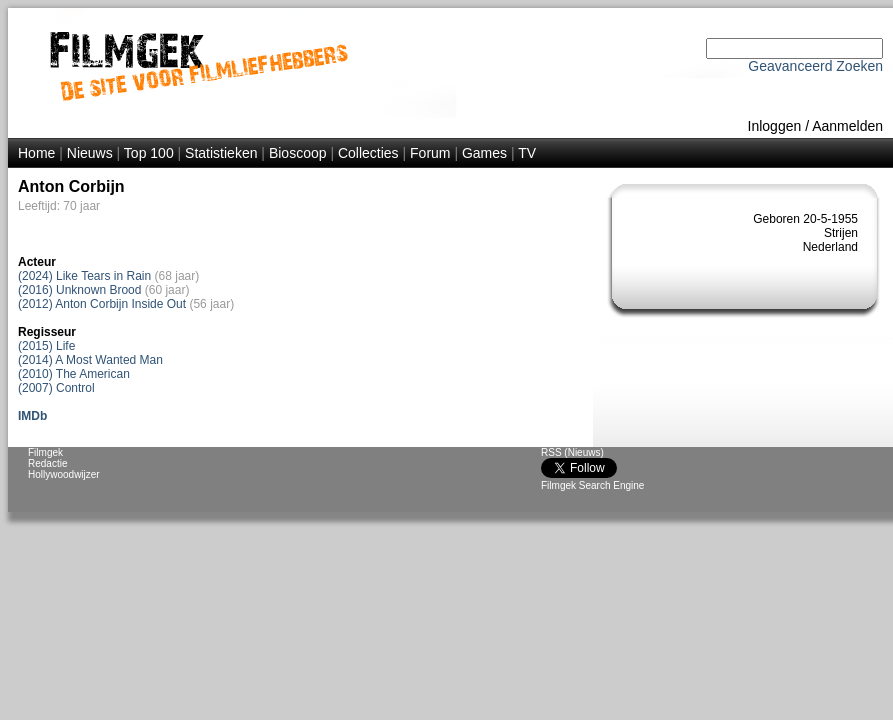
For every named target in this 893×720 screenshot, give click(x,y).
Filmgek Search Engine (592, 485)
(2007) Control (56, 388)
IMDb (32, 416)
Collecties (368, 153)
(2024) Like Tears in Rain (84, 276)
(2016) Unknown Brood (79, 290)
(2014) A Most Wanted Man (90, 360)
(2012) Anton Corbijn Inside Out (102, 304)
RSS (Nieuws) (572, 452)
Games (484, 153)
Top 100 (149, 153)
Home (36, 153)
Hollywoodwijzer (64, 474)
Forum (430, 153)
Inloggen (775, 126)
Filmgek (45, 452)
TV (527, 153)
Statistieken (221, 153)
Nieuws (90, 153)
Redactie (47, 463)
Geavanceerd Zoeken (815, 66)
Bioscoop (298, 153)
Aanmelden (847, 126)
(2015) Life (46, 346)
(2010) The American (74, 374)
